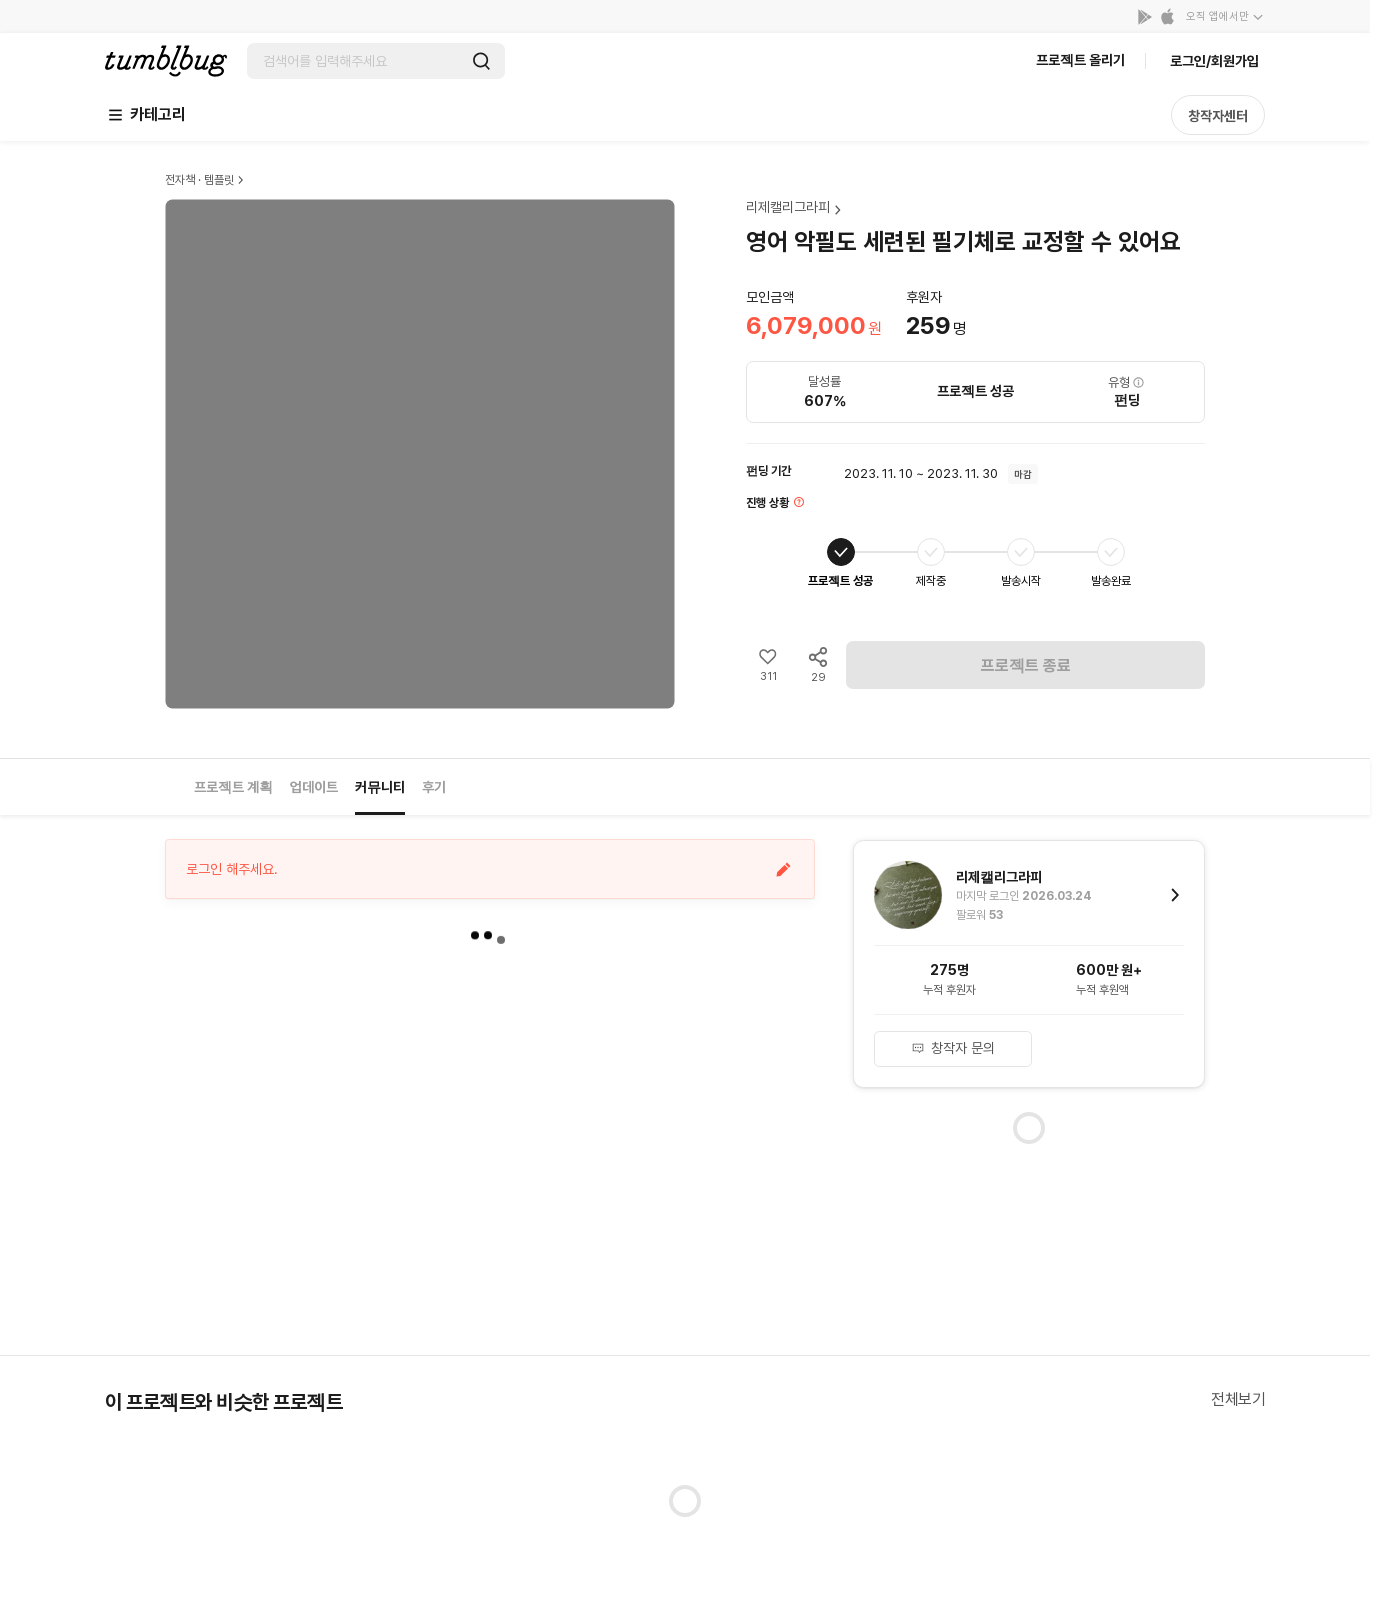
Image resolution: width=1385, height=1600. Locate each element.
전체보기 (1238, 1399)
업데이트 (314, 787)
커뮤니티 (380, 787)
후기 (434, 787)
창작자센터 (1218, 116)
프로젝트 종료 (1026, 665)
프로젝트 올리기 (1080, 60)
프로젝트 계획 (233, 787)
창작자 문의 (953, 1048)
